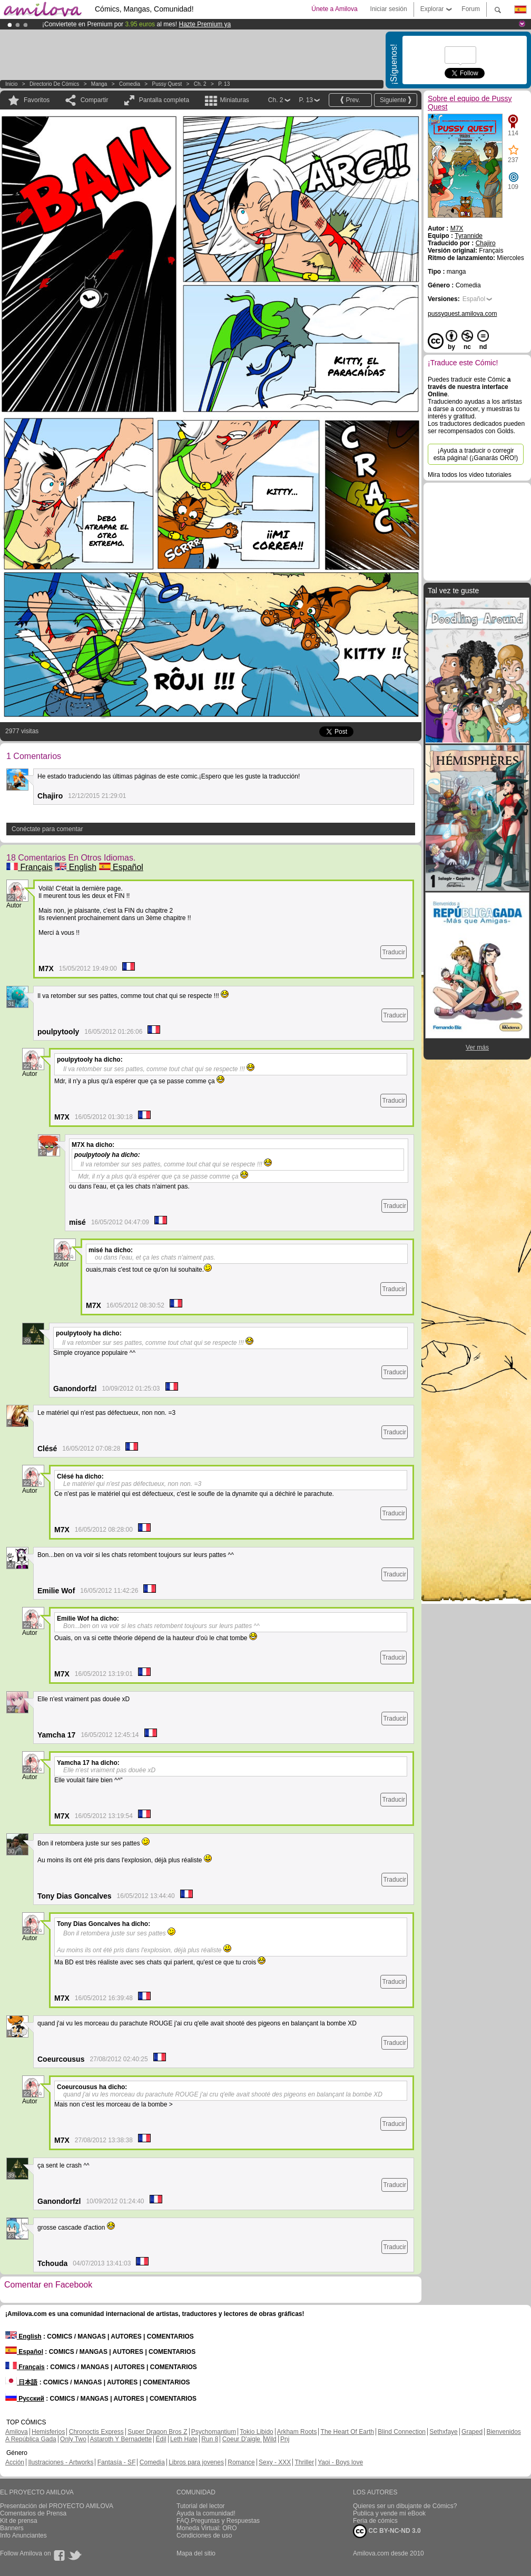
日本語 (21, 2382)
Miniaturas (234, 100)
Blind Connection (402, 2431)
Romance (241, 2462)
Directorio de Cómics (54, 84)
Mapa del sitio (195, 2553)
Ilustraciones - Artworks (60, 2462)
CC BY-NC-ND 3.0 (387, 2531)
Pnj (284, 2439)
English (75, 867)
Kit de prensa (18, 2520)
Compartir (95, 100)
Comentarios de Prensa (33, 2513)
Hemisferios (48, 2431)
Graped (472, 2431)
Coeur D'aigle (242, 2439)
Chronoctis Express (96, 2431)
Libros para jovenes (196, 2462)
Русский (24, 2398)
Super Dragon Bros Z (157, 2431)
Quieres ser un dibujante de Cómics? (405, 2506)
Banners (12, 2528)
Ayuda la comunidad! (205, 2513)
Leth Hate (184, 2439)
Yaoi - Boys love (340, 2462)
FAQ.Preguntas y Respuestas (218, 2520)
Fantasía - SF (116, 2462)
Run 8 (209, 2439)
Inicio (11, 84)
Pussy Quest (167, 84)
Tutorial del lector (200, 2506)
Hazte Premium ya (205, 24)
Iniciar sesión (388, 9)
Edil (161, 2439)
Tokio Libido (256, 2431)
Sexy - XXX (275, 2462)
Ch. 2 (200, 84)
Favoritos (37, 100)
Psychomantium (213, 2431)
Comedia (129, 84)
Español (121, 867)
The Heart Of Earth (347, 2431)
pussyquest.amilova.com (462, 313)
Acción (14, 2462)
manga (99, 84)
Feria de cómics (375, 2520)
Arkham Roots (297, 2431)
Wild (270, 2439)
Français (29, 867)
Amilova (16, 2431)
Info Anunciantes (23, 2535)
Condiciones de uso (204, 2535)
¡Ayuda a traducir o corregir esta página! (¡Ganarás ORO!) (476, 454)
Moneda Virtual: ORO (206, 2528)
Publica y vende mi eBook (389, 2513)
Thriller (304, 2462)
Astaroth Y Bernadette (121, 2439)
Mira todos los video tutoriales (470, 474)
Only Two (73, 2439)
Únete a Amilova (334, 9)
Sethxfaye (443, 2431)
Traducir (393, 952)
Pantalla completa (164, 100)
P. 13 (224, 84)
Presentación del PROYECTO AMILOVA (56, 2506)
